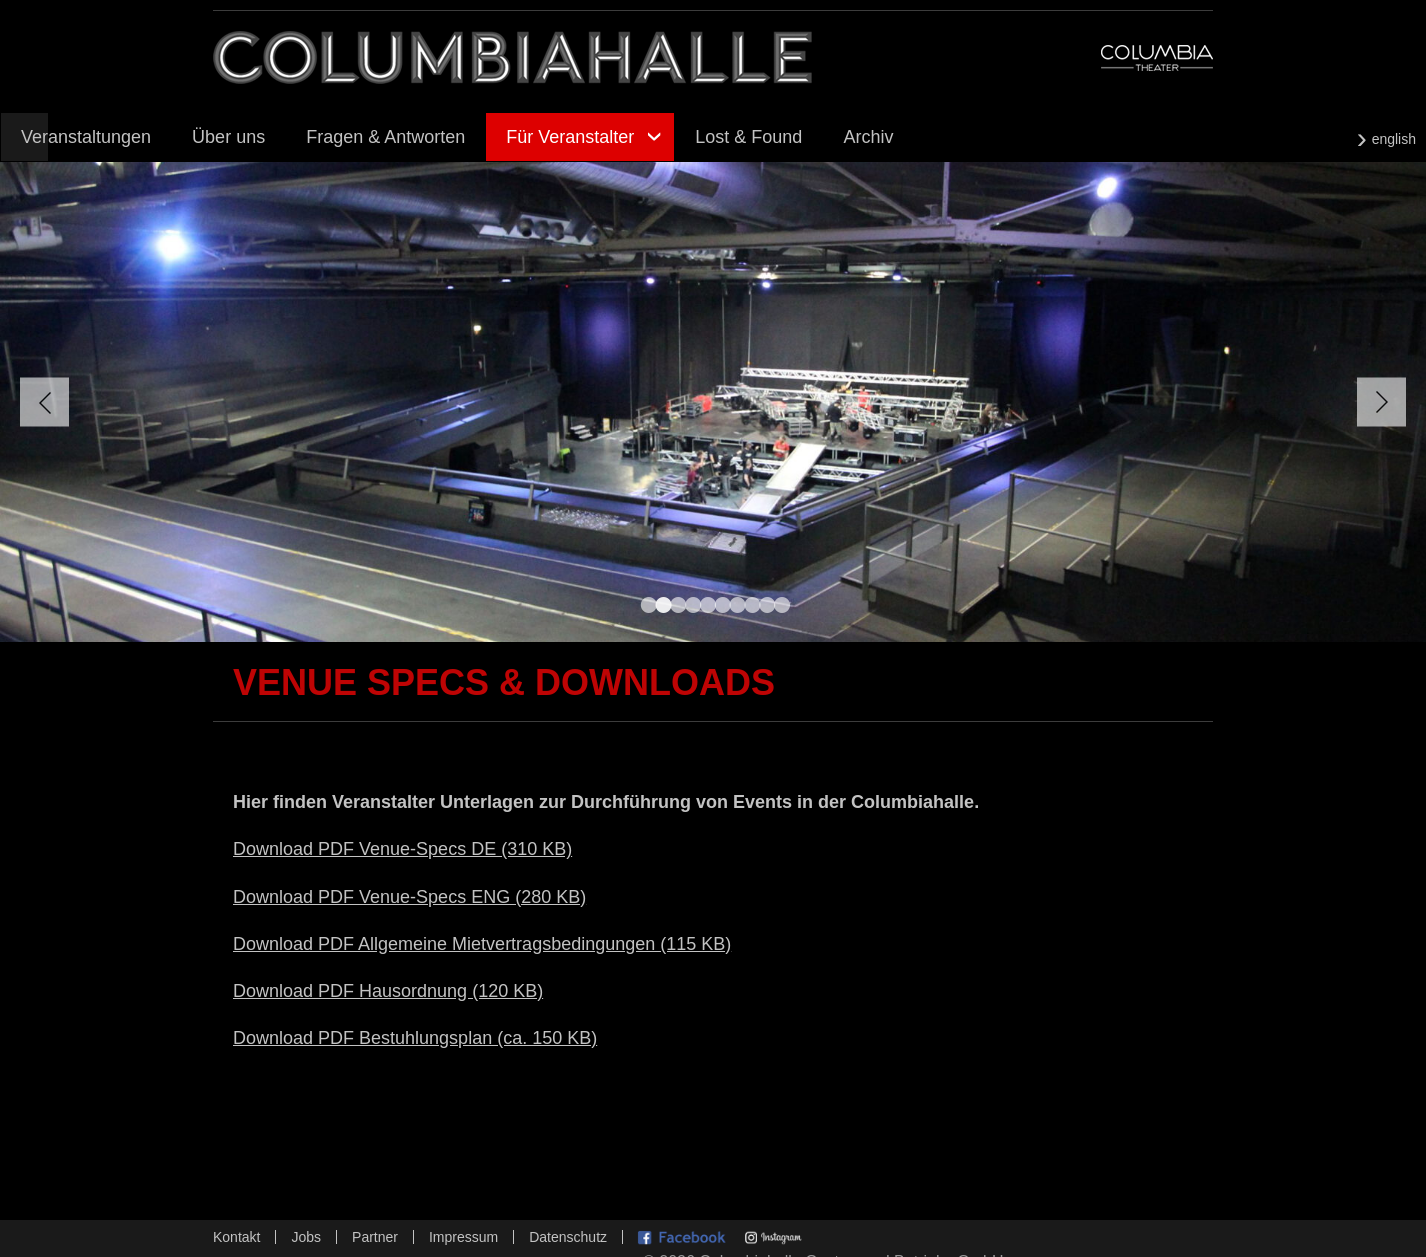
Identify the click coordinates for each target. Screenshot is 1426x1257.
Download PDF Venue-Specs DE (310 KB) (402, 849)
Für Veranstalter (570, 137)
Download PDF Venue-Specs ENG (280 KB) (409, 897)
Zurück (44, 402)
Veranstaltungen (86, 137)
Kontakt (236, 1237)
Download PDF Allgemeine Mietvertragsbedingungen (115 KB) (482, 944)
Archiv (868, 137)
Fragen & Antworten (385, 137)
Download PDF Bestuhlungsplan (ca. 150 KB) (415, 1038)
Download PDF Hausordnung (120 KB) (388, 991)
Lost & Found (748, 137)
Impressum (463, 1237)
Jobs (306, 1237)
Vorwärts (1381, 402)
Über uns (228, 137)
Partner (375, 1237)
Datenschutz (568, 1237)
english (1394, 139)
